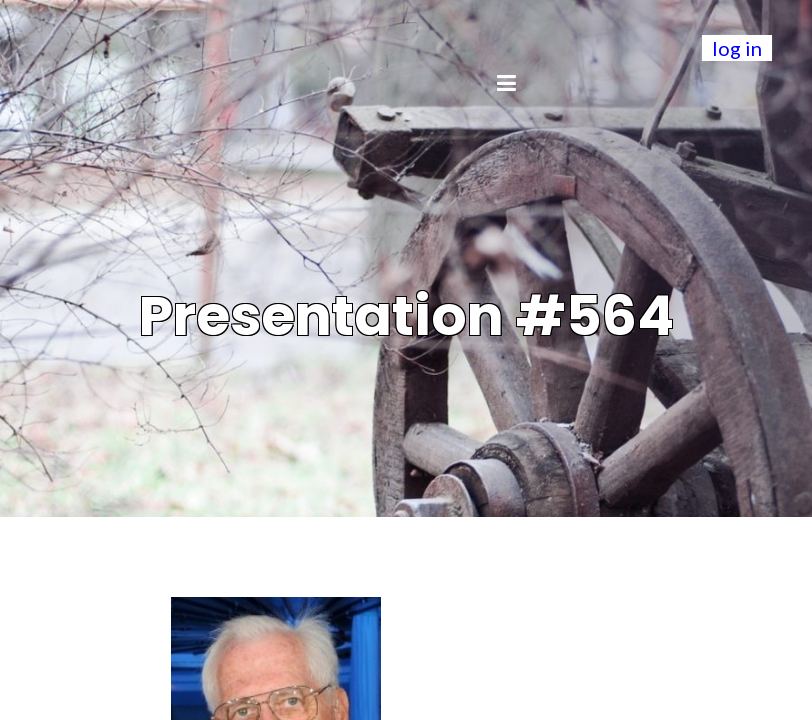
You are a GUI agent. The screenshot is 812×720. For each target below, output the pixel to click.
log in (737, 48)
